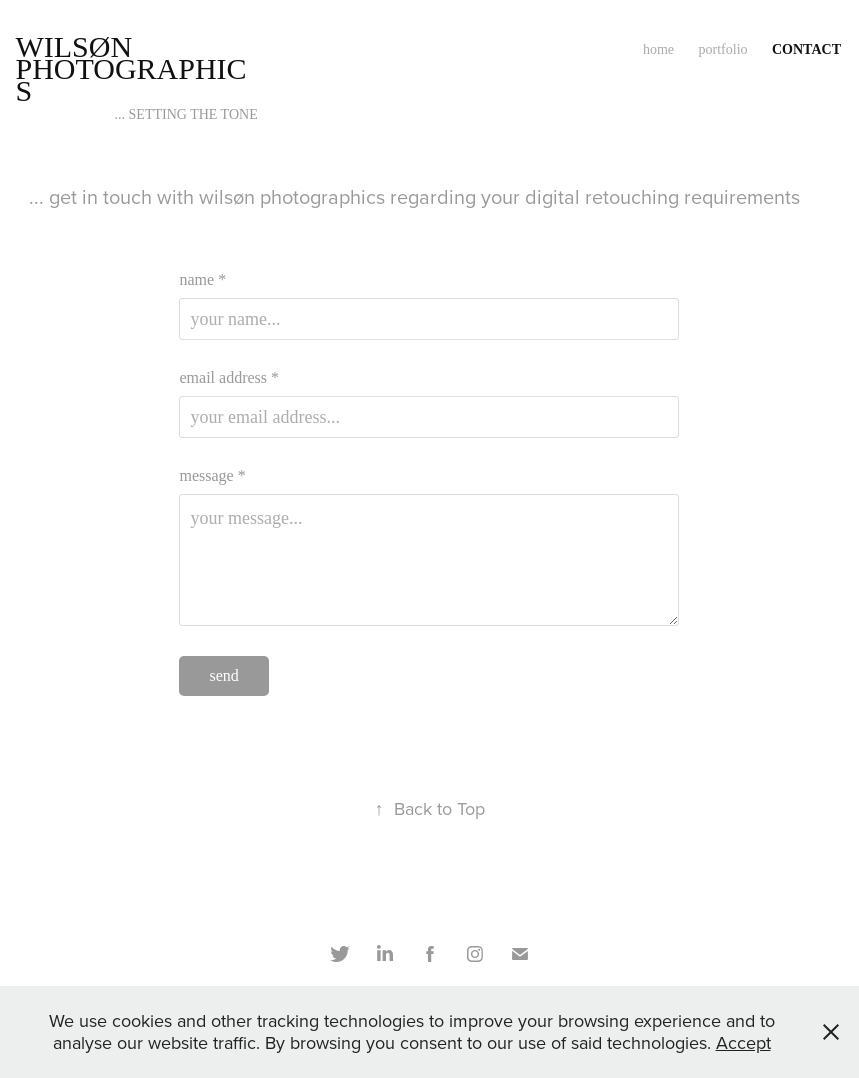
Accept (743, 1042)
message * (212, 476)
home (658, 49)
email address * (229, 378)
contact (806, 49)
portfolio (723, 49)
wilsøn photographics (130, 68)
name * (202, 280)
